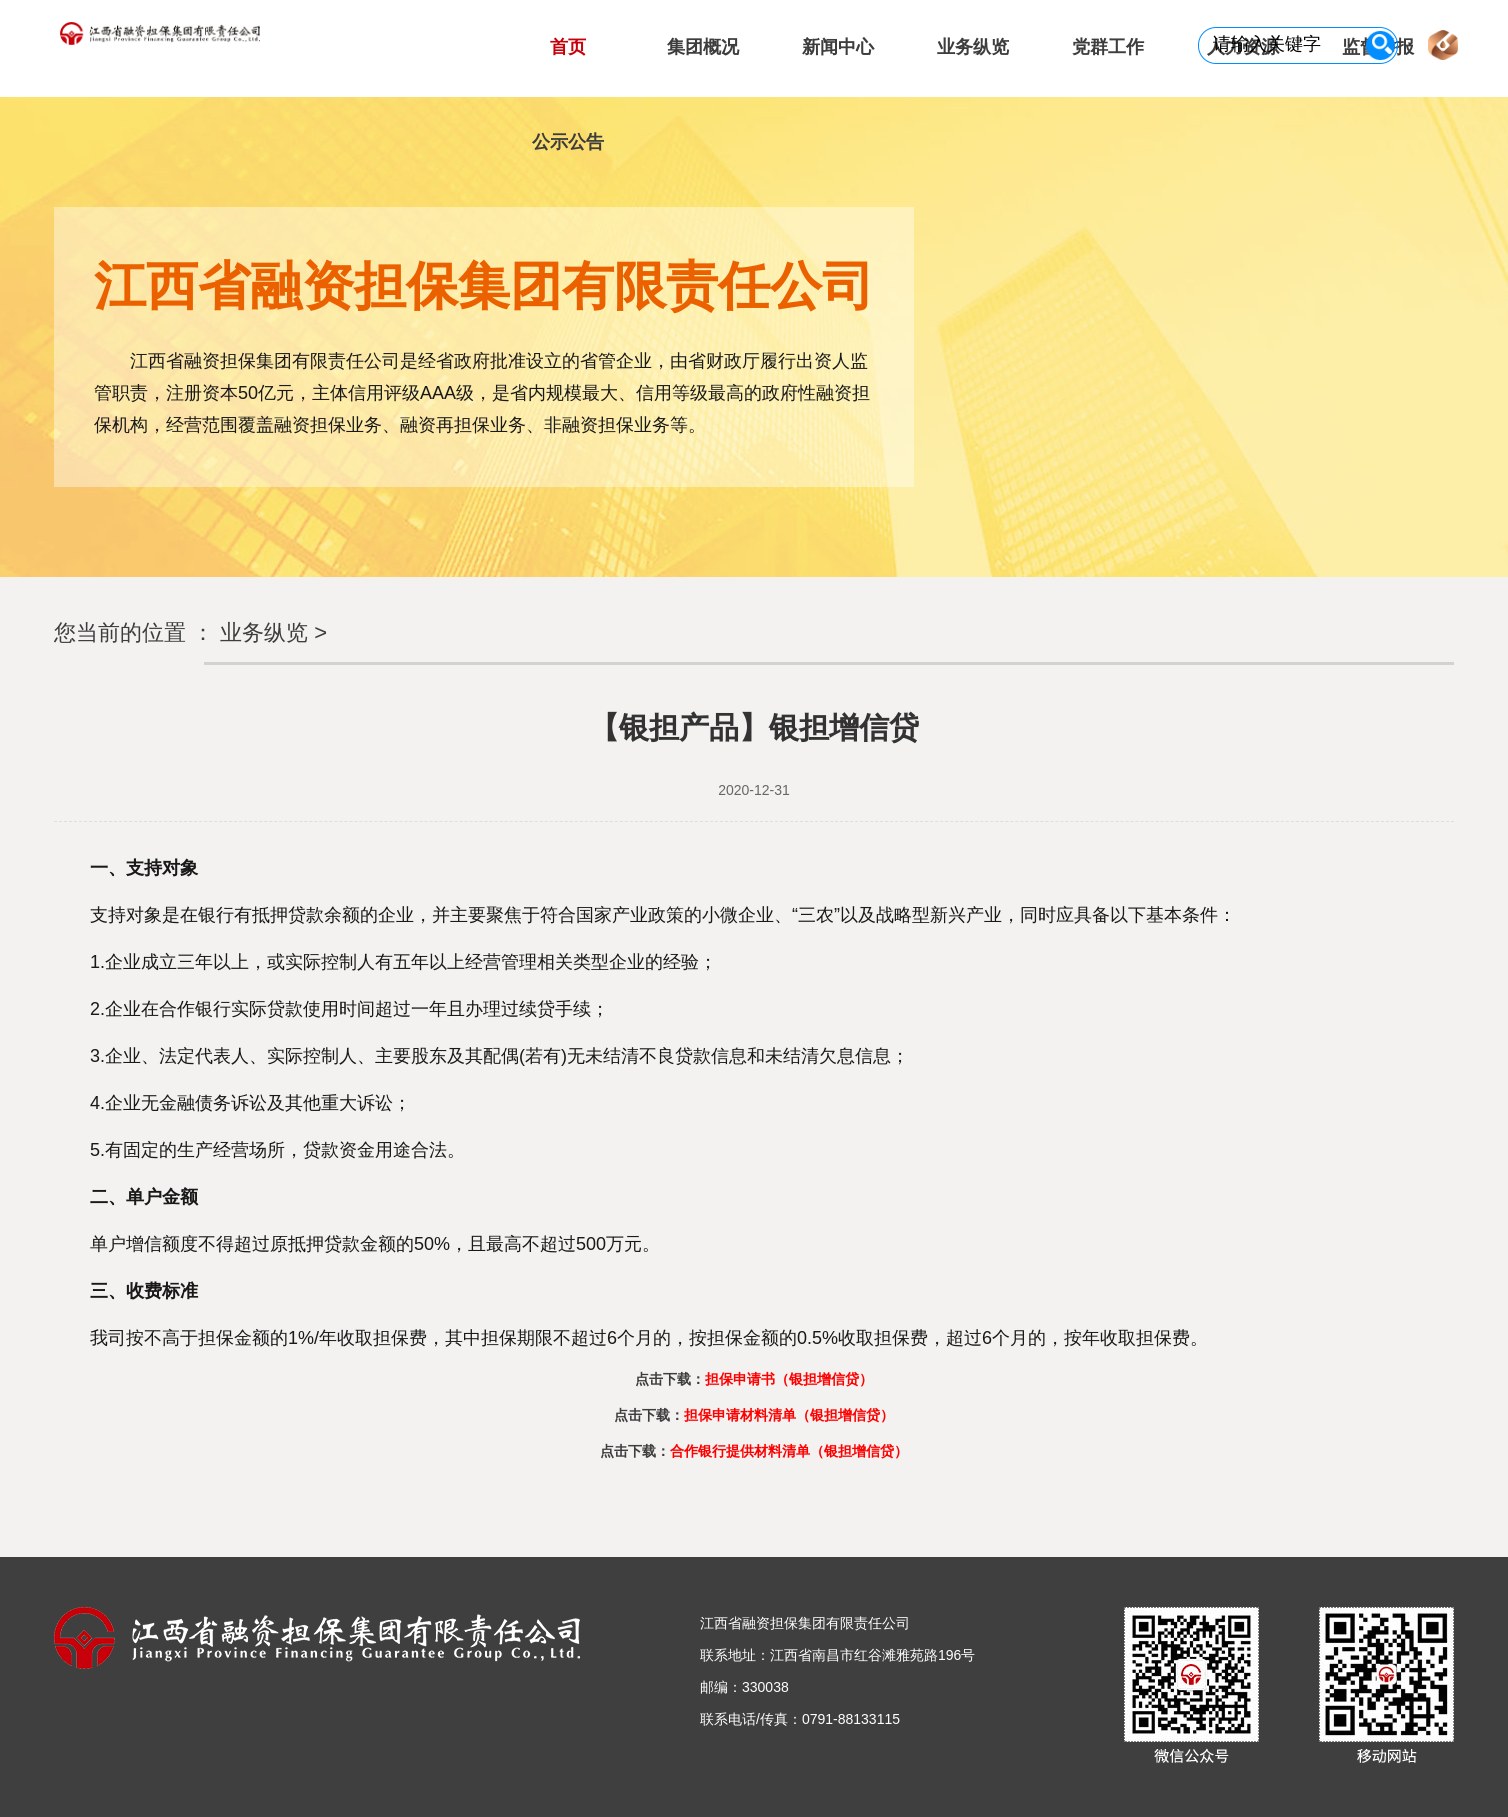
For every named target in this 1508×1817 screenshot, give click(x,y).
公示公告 (568, 142)
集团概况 (703, 47)
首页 (568, 47)
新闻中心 (838, 47)
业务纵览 (973, 47)
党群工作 (1108, 47)
